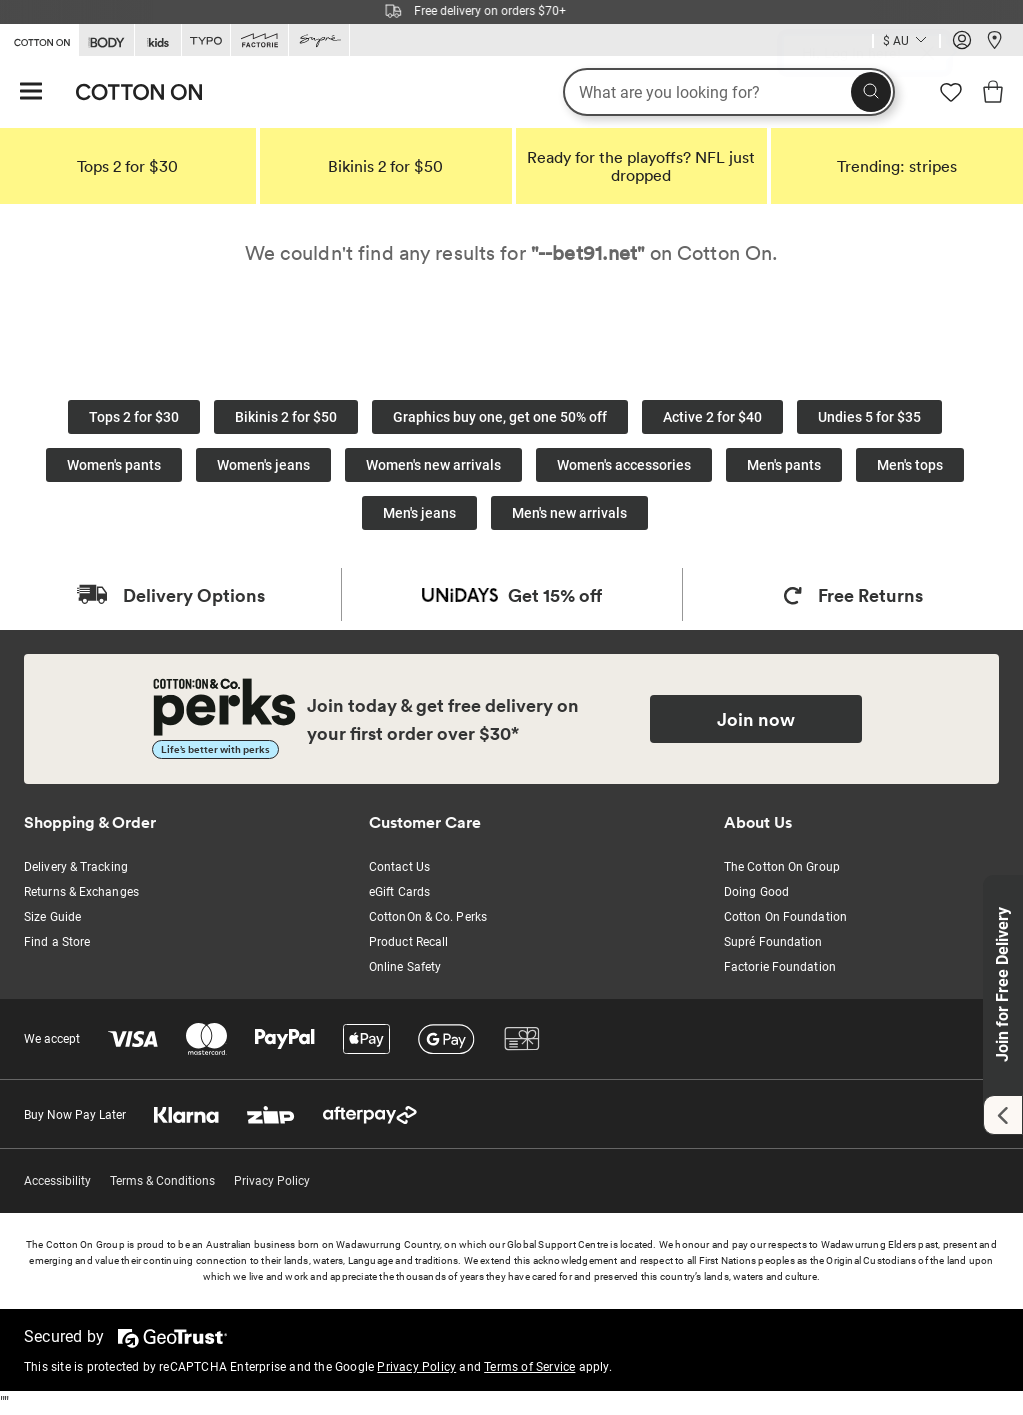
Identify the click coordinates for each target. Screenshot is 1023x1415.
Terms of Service (529, 1367)
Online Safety (405, 967)
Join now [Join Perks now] (756, 719)
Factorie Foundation (780, 967)
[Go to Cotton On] (39, 39)
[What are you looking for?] (729, 92)
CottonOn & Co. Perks (428, 917)
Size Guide (52, 917)
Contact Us (399, 867)
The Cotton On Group (782, 867)
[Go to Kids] (158, 40)
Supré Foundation (773, 942)
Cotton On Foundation (785, 917)
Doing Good (756, 892)
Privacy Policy (272, 1181)
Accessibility (57, 1181)
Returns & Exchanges (81, 892)
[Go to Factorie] (259, 40)
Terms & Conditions (162, 1181)
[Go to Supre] (319, 40)
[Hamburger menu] (31, 92)
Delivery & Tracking (76, 867)
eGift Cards (399, 892)
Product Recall (408, 942)
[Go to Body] (106, 40)
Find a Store (57, 942)
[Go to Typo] (206, 40)
